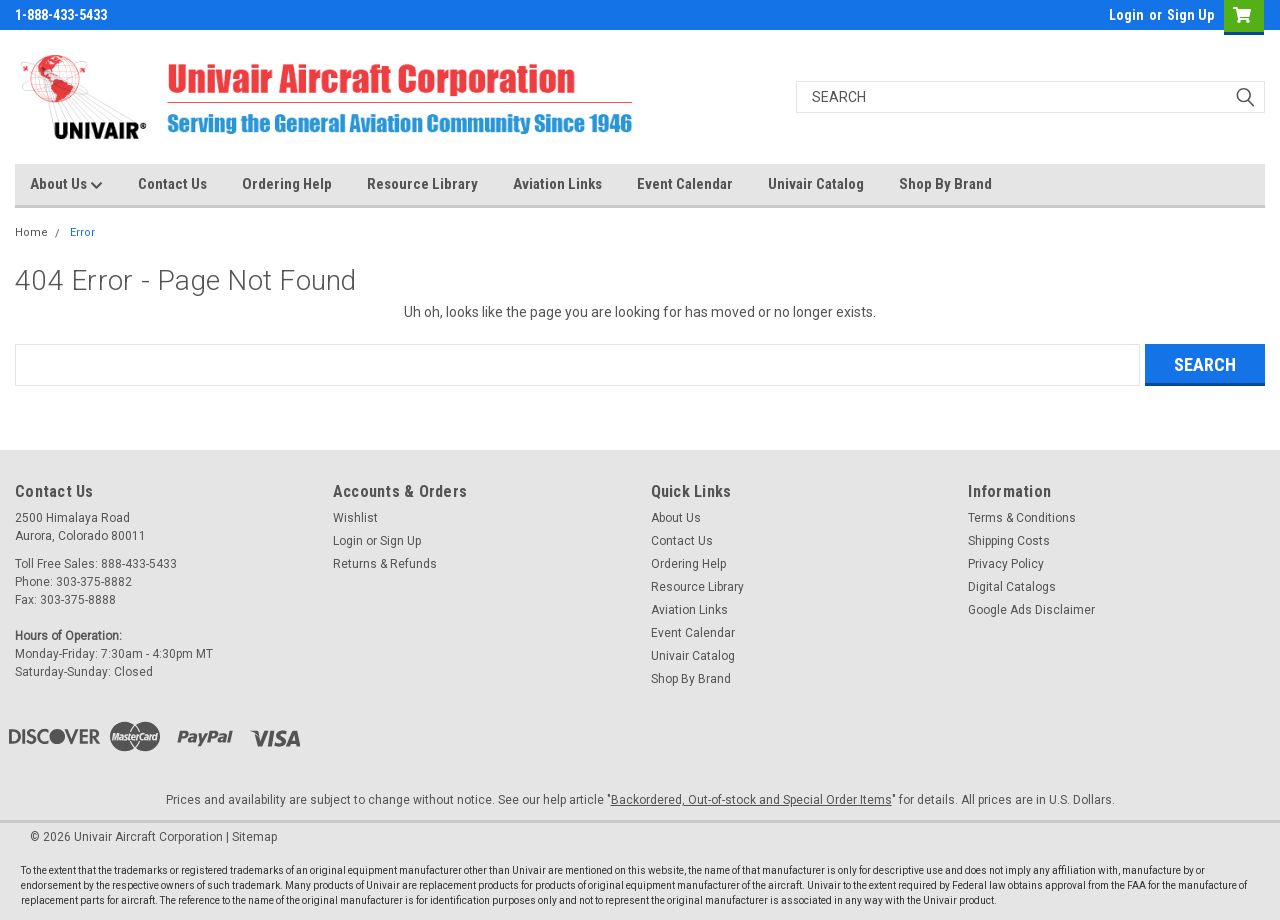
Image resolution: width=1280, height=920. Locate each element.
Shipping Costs (1009, 541)
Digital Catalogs (1012, 587)
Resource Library (422, 184)
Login (1126, 15)
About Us (66, 185)
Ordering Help (287, 184)
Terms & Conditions (1022, 518)
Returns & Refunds (385, 564)
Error (82, 232)
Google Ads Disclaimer (1031, 610)
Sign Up (1190, 15)
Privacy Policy (1006, 564)
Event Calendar (685, 184)
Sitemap (254, 837)
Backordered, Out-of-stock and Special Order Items (751, 800)
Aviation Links (557, 184)
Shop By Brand (945, 184)
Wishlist (355, 518)
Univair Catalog (816, 184)
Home (31, 232)
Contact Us (172, 184)
